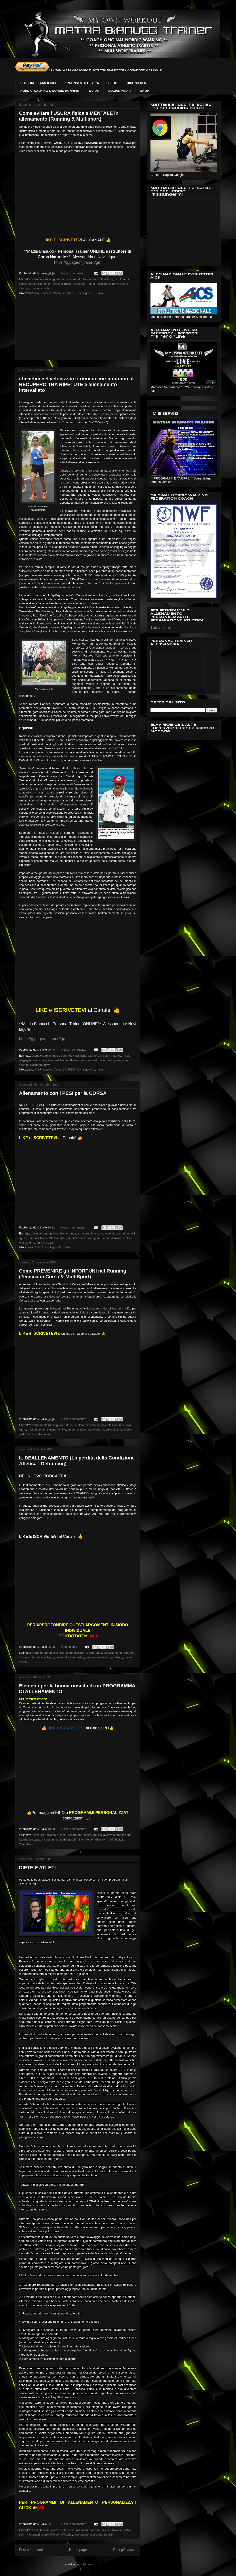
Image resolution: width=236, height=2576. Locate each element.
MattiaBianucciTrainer (70, 1839)
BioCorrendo (94, 1652)
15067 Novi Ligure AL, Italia (52, 1247)
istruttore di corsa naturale (104, 1055)
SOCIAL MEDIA (119, 90)
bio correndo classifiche (98, 279)
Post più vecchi (124, 2550)
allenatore (65, 1425)
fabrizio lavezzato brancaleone (112, 1835)
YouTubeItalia (115, 1839)
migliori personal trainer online (47, 1429)
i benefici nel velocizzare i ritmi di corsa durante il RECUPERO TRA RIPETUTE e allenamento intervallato (76, 384)
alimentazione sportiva (46, 2530)
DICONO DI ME (138, 83)
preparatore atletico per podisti (93, 2534)
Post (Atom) (84, 2564)
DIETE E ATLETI (37, 1867)
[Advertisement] (78, 328)
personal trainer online (70, 1657)
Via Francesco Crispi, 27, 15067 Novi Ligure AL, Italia (69, 293)
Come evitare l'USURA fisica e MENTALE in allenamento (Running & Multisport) (68, 116)
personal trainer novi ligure (103, 1060)
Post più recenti (31, 2550)
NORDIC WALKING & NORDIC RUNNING (50, 90)
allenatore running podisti (48, 279)
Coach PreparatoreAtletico (74, 1835)
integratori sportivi (38, 2534)
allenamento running (45, 1425)
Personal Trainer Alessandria (92, 283)
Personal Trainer (61, 283)
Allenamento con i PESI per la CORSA (63, 1093)
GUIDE (94, 90)
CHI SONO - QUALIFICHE (38, 83)
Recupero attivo (40, 1065)
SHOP (144, 90)
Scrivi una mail (160, 627)
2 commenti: (69, 1646)
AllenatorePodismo (44, 1835)
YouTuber (25, 1844)
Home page (78, 2550)
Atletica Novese (112, 2530)
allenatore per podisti (45, 1233)
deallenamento (113, 1652)
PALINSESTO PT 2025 (83, 83)
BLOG (112, 83)
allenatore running (43, 1055)
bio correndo (73, 279)
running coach (40, 288)
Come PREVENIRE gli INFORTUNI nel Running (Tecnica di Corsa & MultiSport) (72, 1273)
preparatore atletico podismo (104, 1657)
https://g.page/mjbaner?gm (77, 262)
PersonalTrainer (95, 1839)
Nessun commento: (74, 273)
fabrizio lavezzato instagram (37, 1839)
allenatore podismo (72, 1652)
